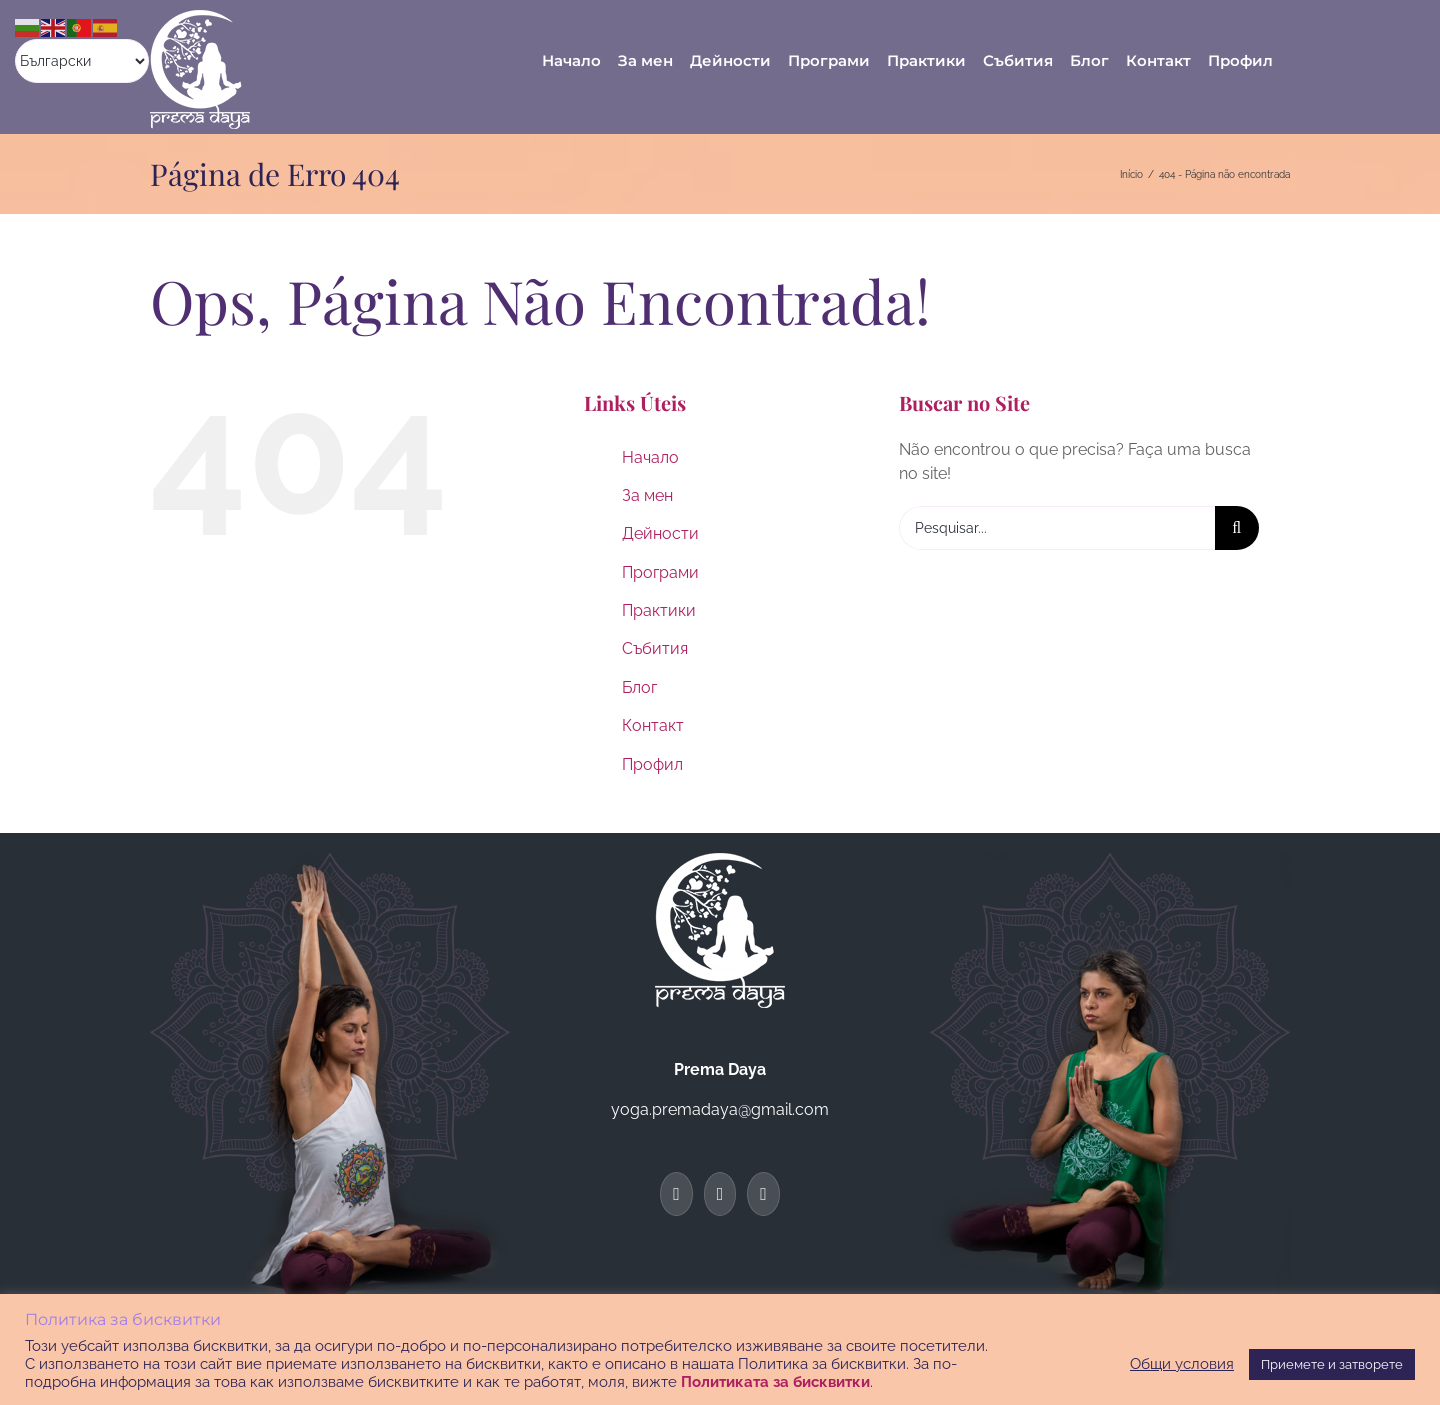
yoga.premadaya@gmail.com (720, 1109)
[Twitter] (720, 1194)
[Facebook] (676, 1194)
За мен (647, 495)
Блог (639, 687)
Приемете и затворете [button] (1332, 1364)
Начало (650, 457)
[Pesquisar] (1237, 528)
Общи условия (1182, 1363)
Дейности (660, 533)
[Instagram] (763, 1194)
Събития (655, 648)
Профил (652, 764)
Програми (660, 572)
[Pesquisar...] (1057, 528)
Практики (659, 610)
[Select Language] (82, 61)
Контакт (653, 725)
